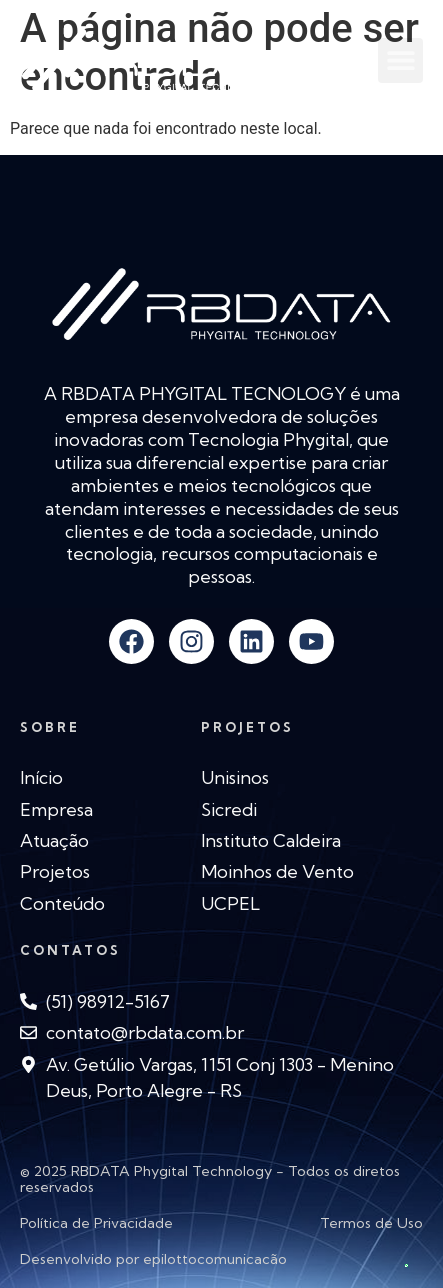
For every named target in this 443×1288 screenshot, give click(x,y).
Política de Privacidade (96, 1223)
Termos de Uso (371, 1223)
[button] (400, 60)
